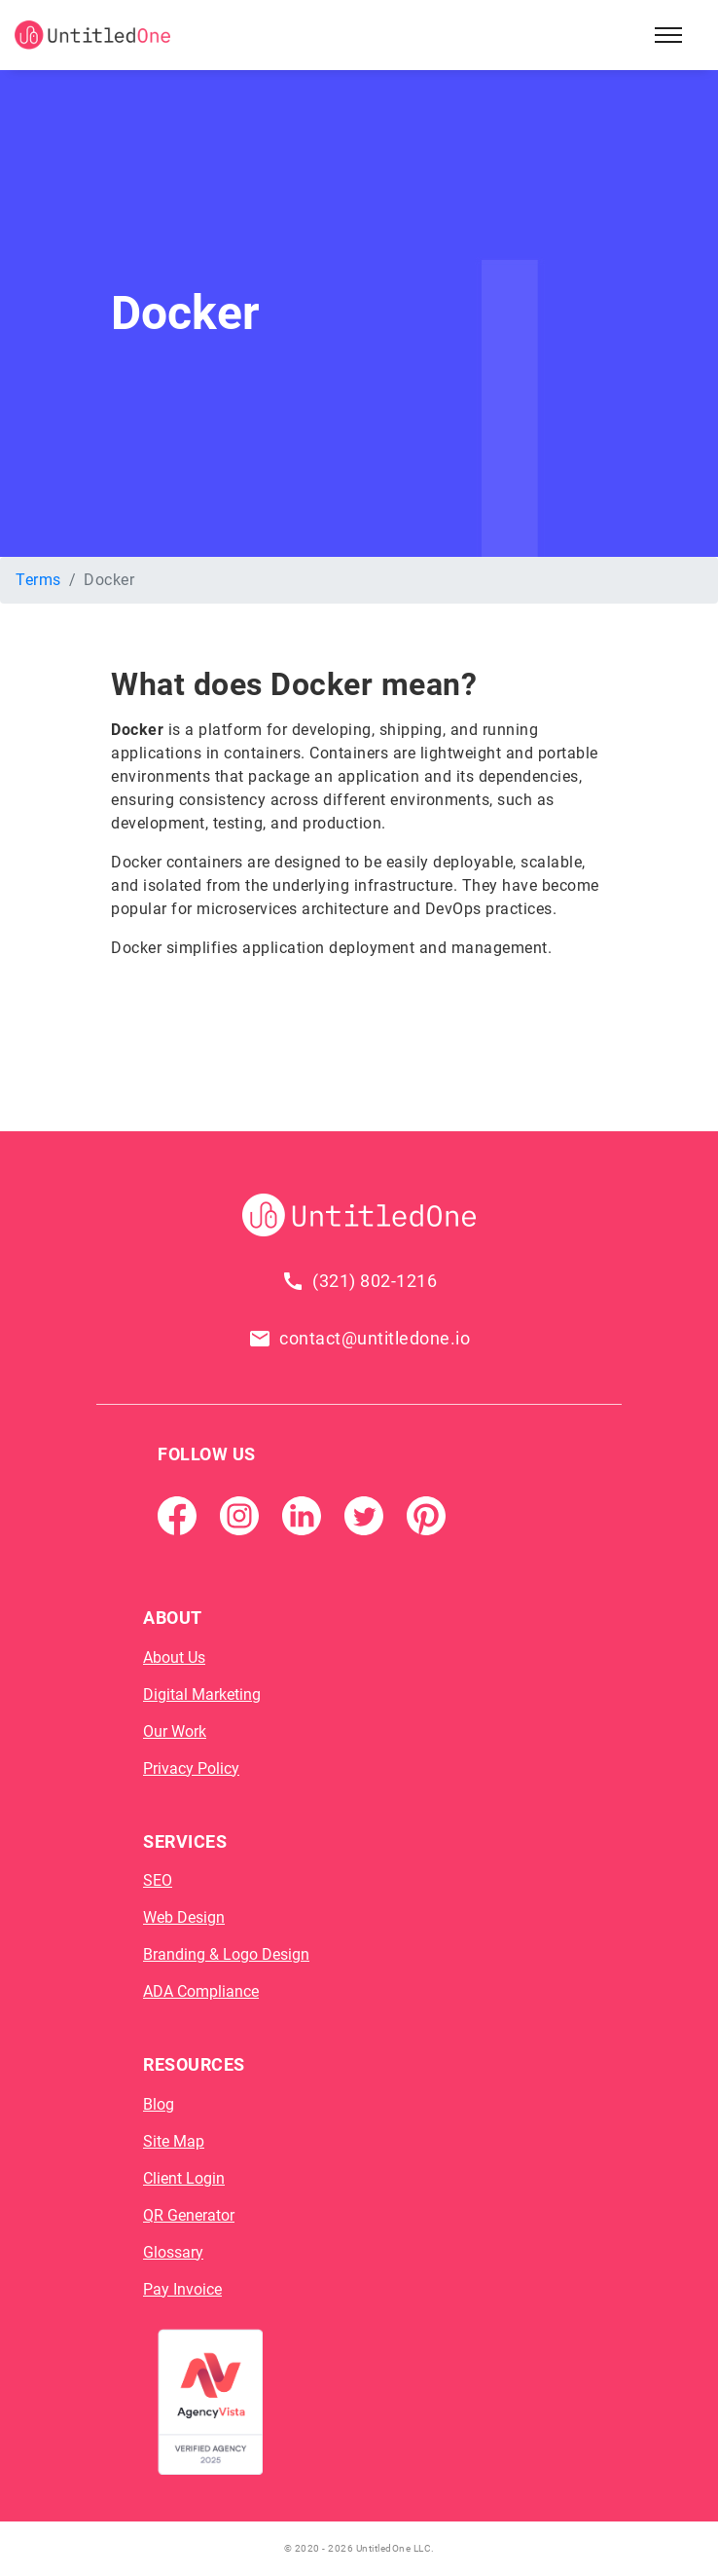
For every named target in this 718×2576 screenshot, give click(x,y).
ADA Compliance (201, 1991)
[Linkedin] (301, 1514)
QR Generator (188, 2215)
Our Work (174, 1731)
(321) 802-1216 (374, 1280)
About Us (174, 1657)
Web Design (184, 1917)
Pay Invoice (182, 2289)
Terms (38, 579)
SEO (157, 1880)
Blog (158, 2104)
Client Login (184, 2178)
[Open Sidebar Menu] (668, 35)
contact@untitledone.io (374, 1338)
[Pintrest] (426, 1514)
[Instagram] (239, 1514)
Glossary (173, 2252)
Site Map (173, 2141)
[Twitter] (363, 1514)
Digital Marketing (202, 1694)
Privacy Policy (191, 1768)
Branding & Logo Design (226, 1954)
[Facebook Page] (177, 1514)
